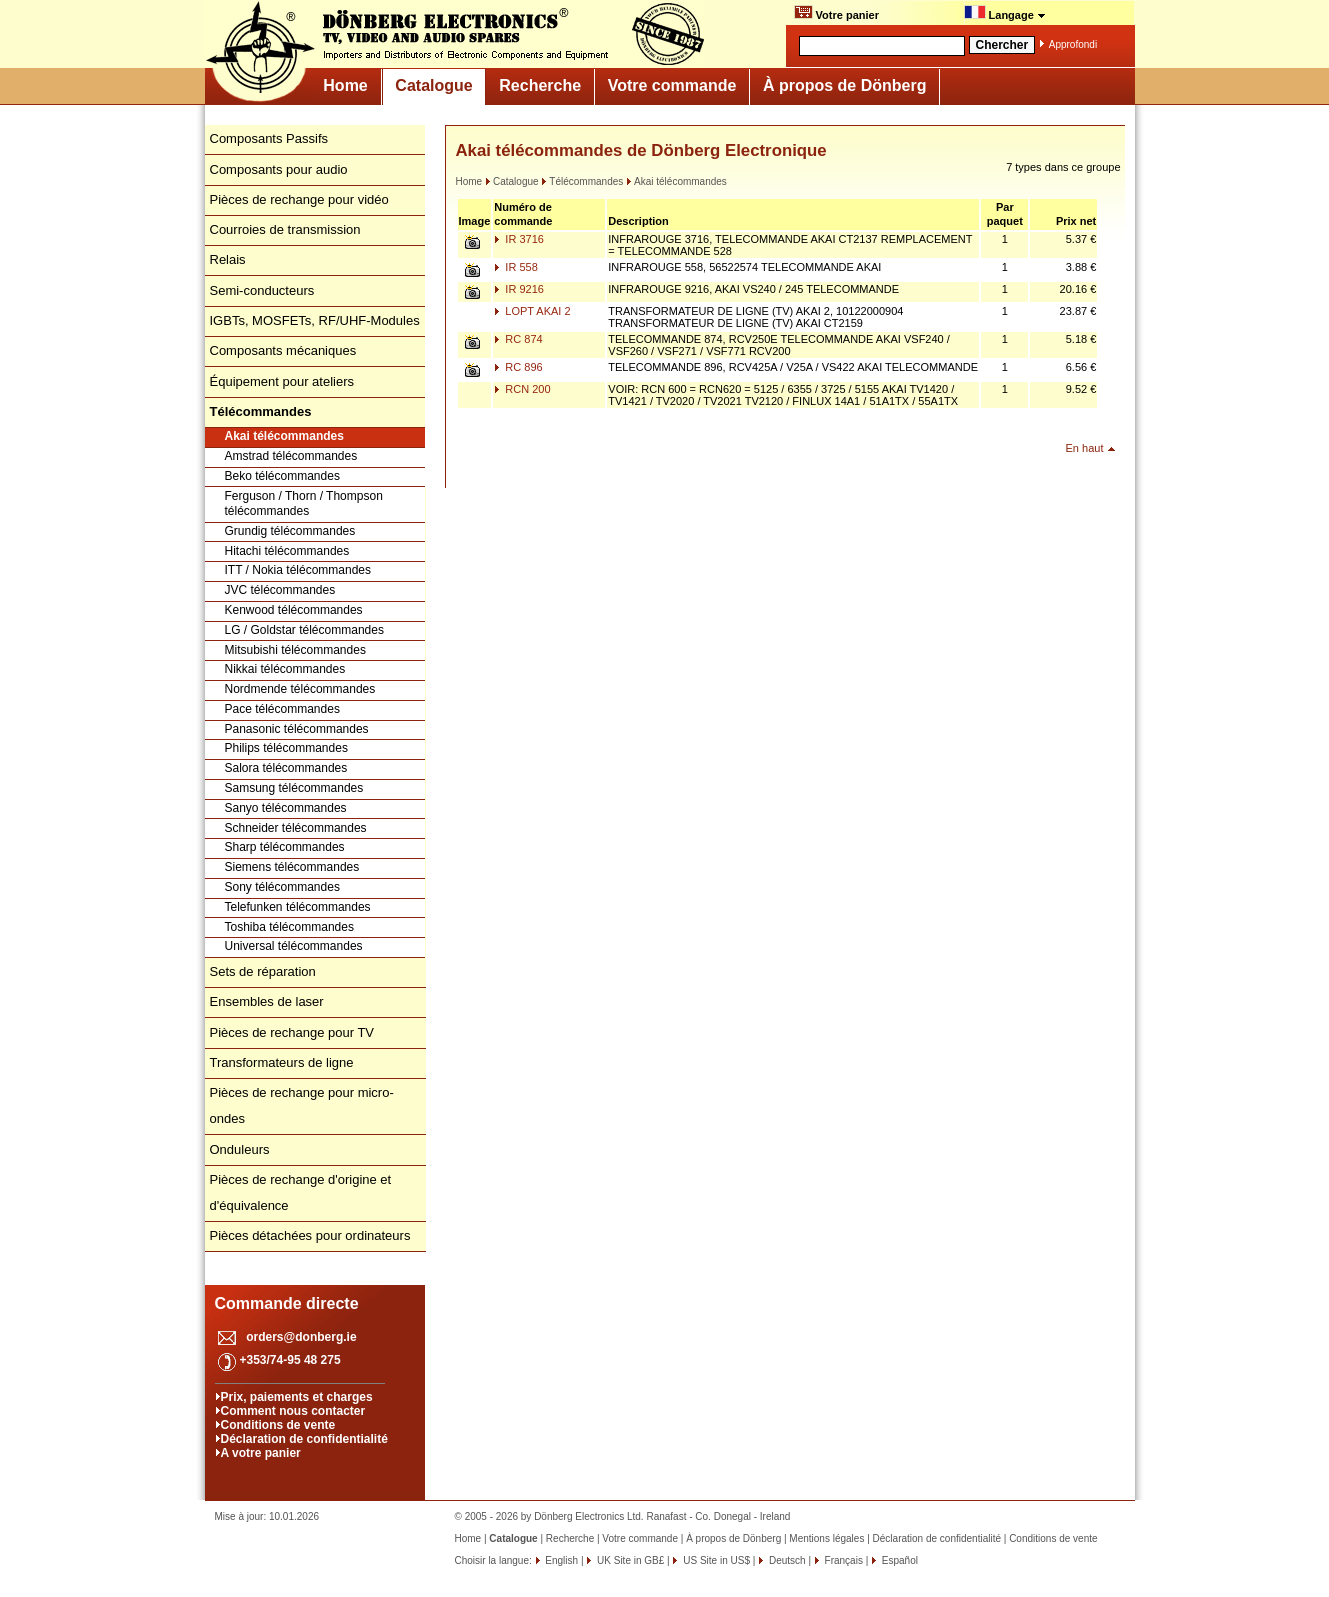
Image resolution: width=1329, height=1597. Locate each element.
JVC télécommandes (280, 590)
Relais (228, 259)
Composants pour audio (279, 169)
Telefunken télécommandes (298, 907)
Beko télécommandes (282, 476)
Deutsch (785, 1560)
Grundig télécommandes (290, 531)
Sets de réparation (263, 971)
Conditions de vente (278, 1425)
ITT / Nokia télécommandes (298, 570)
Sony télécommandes (282, 887)
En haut (1085, 448)
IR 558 (515, 267)
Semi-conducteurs (262, 290)
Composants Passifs (269, 138)
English (561, 1560)
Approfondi (1073, 44)
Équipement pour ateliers (282, 381)
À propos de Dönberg (845, 85)
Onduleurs (240, 1149)
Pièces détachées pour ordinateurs (310, 1235)
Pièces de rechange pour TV (292, 1032)
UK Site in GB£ (630, 1560)
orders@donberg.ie (301, 1337)
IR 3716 (519, 239)
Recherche (540, 85)
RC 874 (518, 339)
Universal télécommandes (294, 946)
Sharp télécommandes (285, 847)
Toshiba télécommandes (289, 927)
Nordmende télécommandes (300, 689)
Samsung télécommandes (294, 788)
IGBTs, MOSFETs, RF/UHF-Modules (315, 320)
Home (345, 85)
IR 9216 (519, 289)
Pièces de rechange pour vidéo (299, 199)
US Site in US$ (716, 1560)
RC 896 (518, 367)
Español (898, 1560)
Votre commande (672, 85)
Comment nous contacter (293, 1411)
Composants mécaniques (283, 350)
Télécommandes (582, 181)
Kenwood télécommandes (294, 610)
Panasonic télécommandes (297, 729)
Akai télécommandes (284, 436)
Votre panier (836, 13)
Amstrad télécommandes (291, 456)
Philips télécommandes (286, 748)
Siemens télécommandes (292, 867)
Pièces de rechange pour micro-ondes (302, 1105)
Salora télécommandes (286, 768)
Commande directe (287, 1303)
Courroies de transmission (285, 229)
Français (842, 1560)
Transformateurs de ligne (282, 1062)
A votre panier (261, 1453)
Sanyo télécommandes (286, 808)
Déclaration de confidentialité (304, 1439)
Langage (1005, 13)
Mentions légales (826, 1538)
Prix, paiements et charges (297, 1397)
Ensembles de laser (267, 1001)
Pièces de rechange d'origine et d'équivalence (301, 1192)
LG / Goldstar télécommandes (304, 630)
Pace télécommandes (282, 709)
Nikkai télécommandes (285, 669)
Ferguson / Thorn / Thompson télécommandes (304, 504)
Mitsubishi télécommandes (295, 650)
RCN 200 (522, 389)
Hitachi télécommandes (287, 551)
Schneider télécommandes (296, 828)
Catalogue (433, 85)
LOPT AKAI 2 (532, 311)
